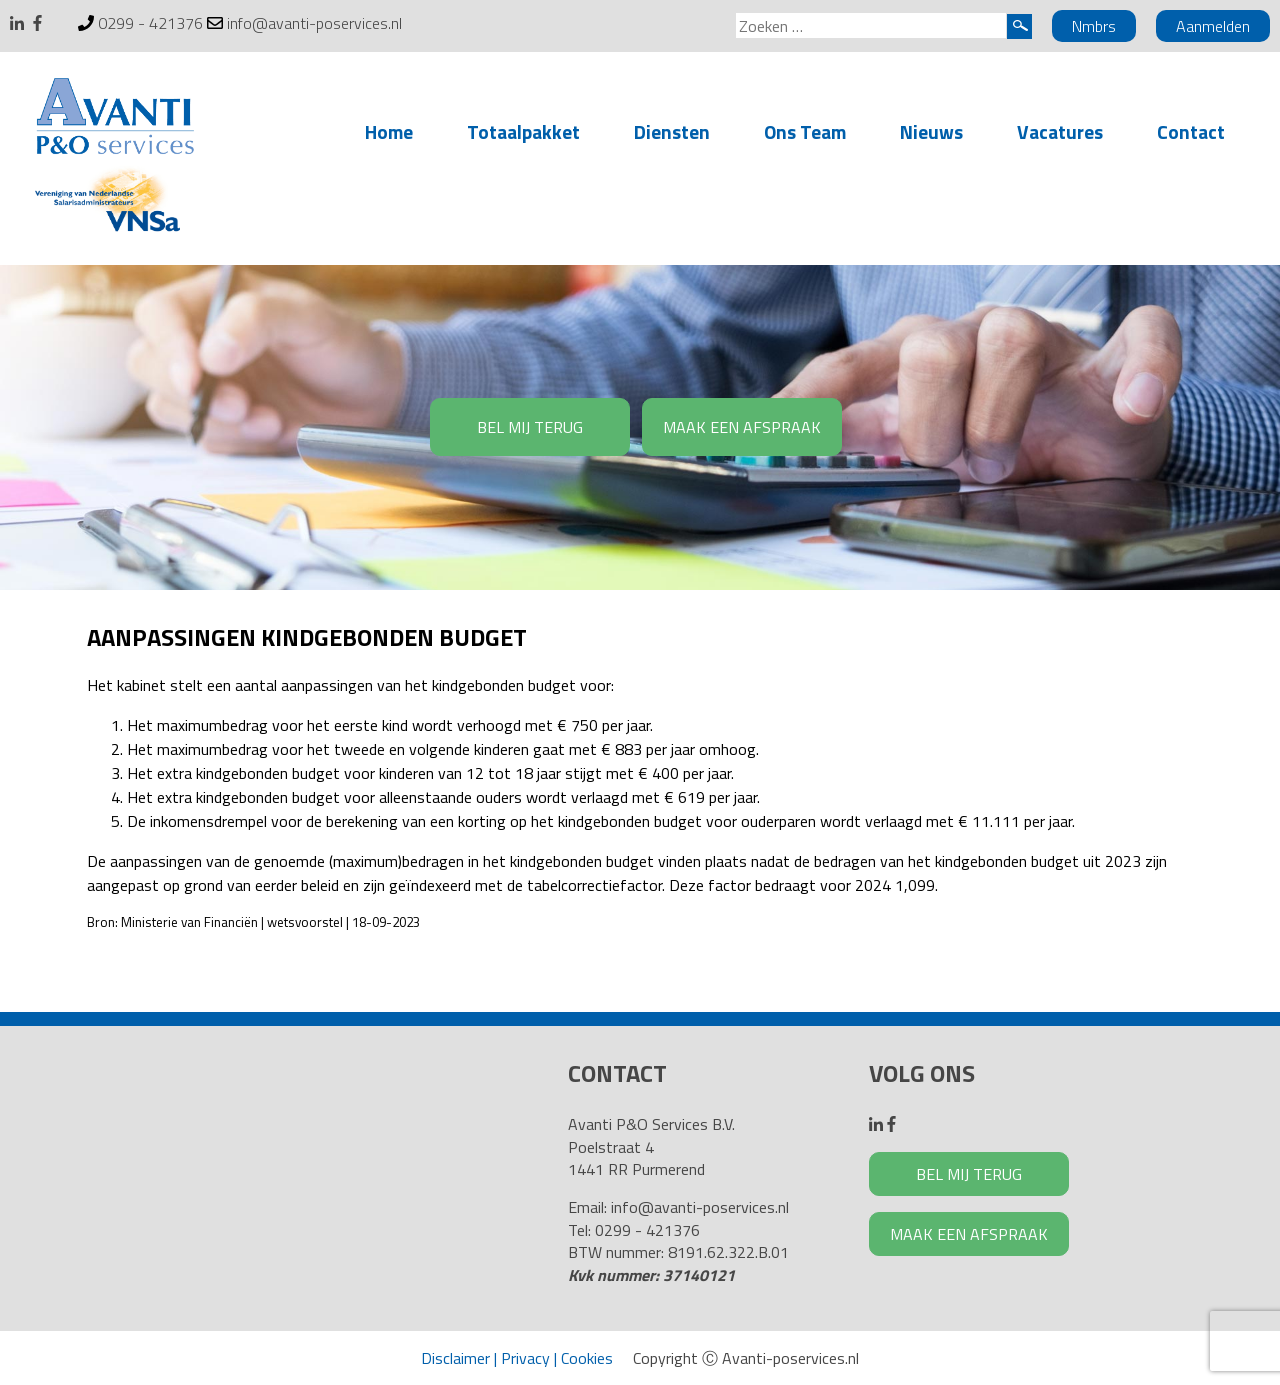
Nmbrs (1094, 26)
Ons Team (805, 131)
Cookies (587, 1358)
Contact (1191, 131)
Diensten (672, 131)
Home (389, 131)
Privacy (525, 1358)
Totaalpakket (523, 131)
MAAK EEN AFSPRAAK (742, 427)
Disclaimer (455, 1358)
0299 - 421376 (150, 23)
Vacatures (1060, 131)
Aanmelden (1213, 26)
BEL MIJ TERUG (530, 427)
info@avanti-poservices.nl (314, 23)
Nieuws (931, 131)
